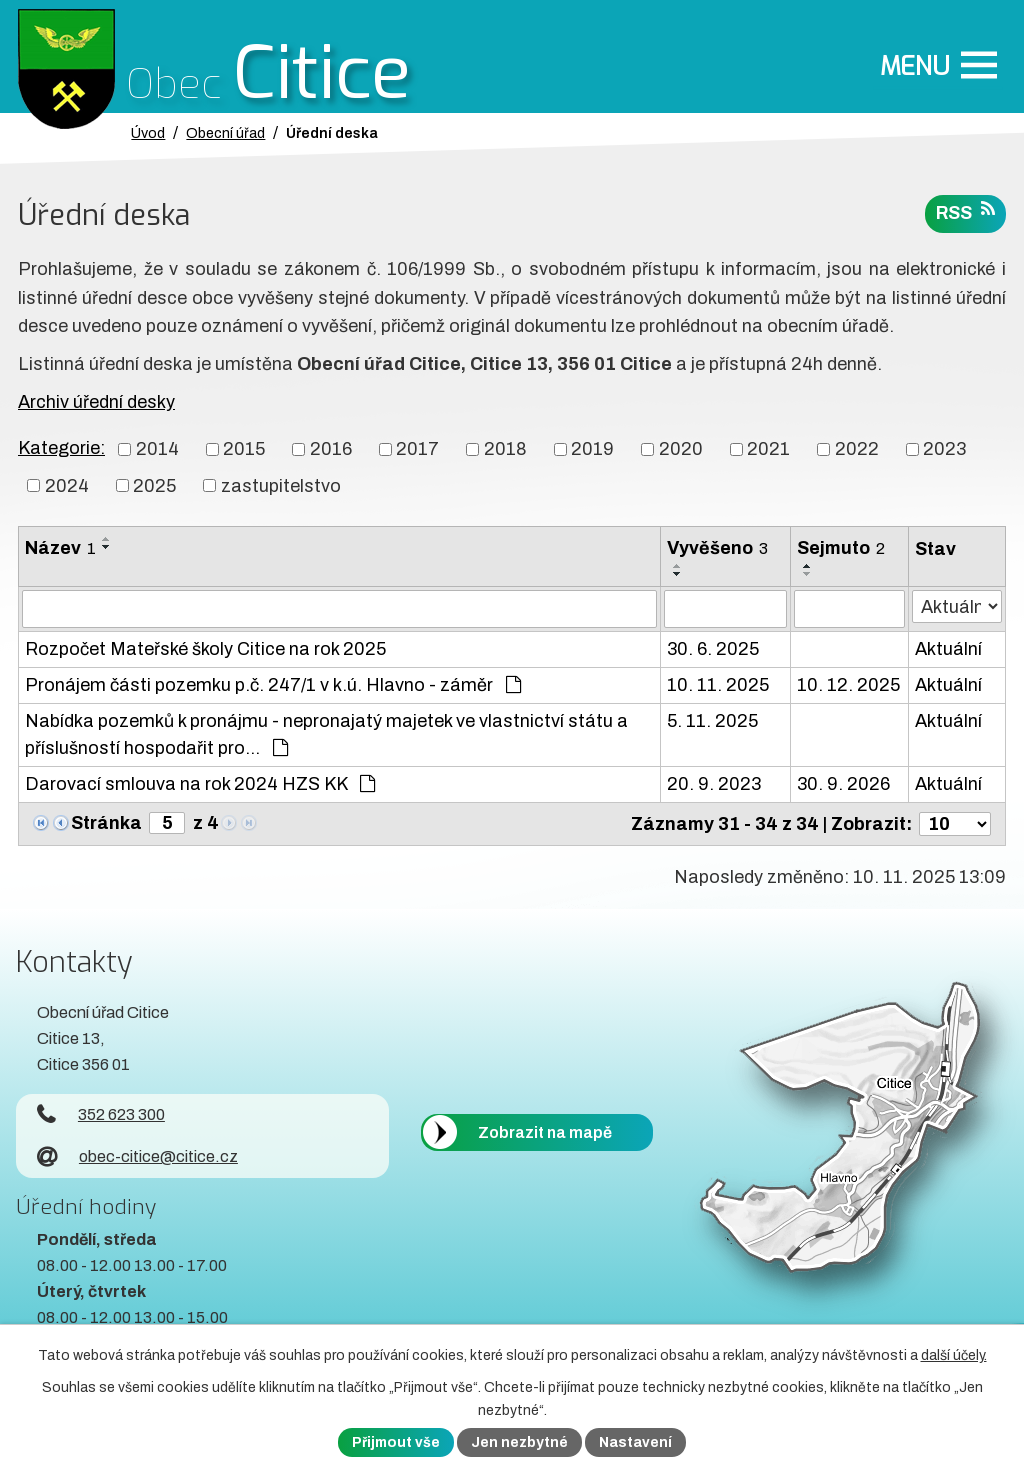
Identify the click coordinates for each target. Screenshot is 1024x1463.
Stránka (106, 823)
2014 (157, 449)
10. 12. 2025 (848, 685)
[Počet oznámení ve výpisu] (955, 824)
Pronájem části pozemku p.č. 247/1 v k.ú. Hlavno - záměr (273, 685)
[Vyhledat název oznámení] (339, 609)
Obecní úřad (225, 133)
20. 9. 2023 (714, 784)
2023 (944, 449)
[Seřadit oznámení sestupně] (107, 547)
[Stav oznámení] (957, 606)
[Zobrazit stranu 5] (167, 823)
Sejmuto (841, 548)
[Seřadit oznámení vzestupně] (107, 539)
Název (60, 548)
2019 (592, 449)
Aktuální (948, 649)
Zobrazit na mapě (545, 1132)
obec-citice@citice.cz (137, 1156)
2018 (505, 449)
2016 (331, 449)
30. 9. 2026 (843, 784)
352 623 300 (101, 1114)
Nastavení (635, 1442)
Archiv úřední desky (96, 402)
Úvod (148, 133)
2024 (67, 485)
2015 (244, 449)
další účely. (954, 1355)
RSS (965, 211)
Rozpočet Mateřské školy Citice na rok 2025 (205, 649)
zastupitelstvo (281, 485)
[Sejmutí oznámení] (849, 609)
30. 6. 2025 (713, 649)
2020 (681, 449)
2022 (857, 449)
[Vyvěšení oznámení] (725, 609)
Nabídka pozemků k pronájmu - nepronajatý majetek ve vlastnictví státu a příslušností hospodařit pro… (326, 734)
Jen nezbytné (519, 1442)
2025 (154, 485)
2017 (417, 449)
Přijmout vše (396, 1442)
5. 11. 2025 (712, 721)
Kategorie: (61, 448)
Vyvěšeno (717, 548)
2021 (768, 449)
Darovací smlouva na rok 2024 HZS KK (200, 784)
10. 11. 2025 (718, 685)
